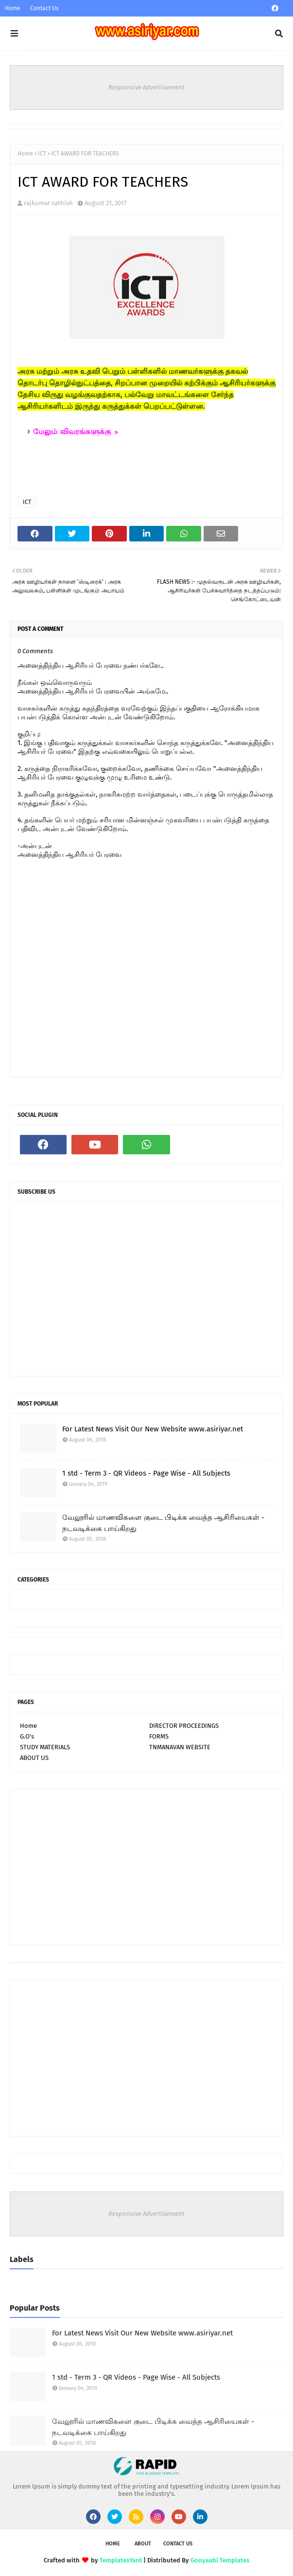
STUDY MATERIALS (45, 1747)
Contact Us (44, 8)
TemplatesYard (121, 2560)
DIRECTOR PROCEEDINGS (184, 1725)
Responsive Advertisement (146, 87)
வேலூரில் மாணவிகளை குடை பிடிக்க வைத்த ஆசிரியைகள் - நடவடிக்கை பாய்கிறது (163, 1523)
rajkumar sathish (48, 203)
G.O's (27, 1736)
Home (12, 8)
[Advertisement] (146, 1867)
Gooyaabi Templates (219, 2560)
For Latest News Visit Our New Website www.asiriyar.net (152, 1429)
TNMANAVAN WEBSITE (179, 1747)
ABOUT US (34, 1757)
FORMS (159, 1736)
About (143, 2544)
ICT (42, 153)
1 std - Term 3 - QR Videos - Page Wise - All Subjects (146, 1473)
